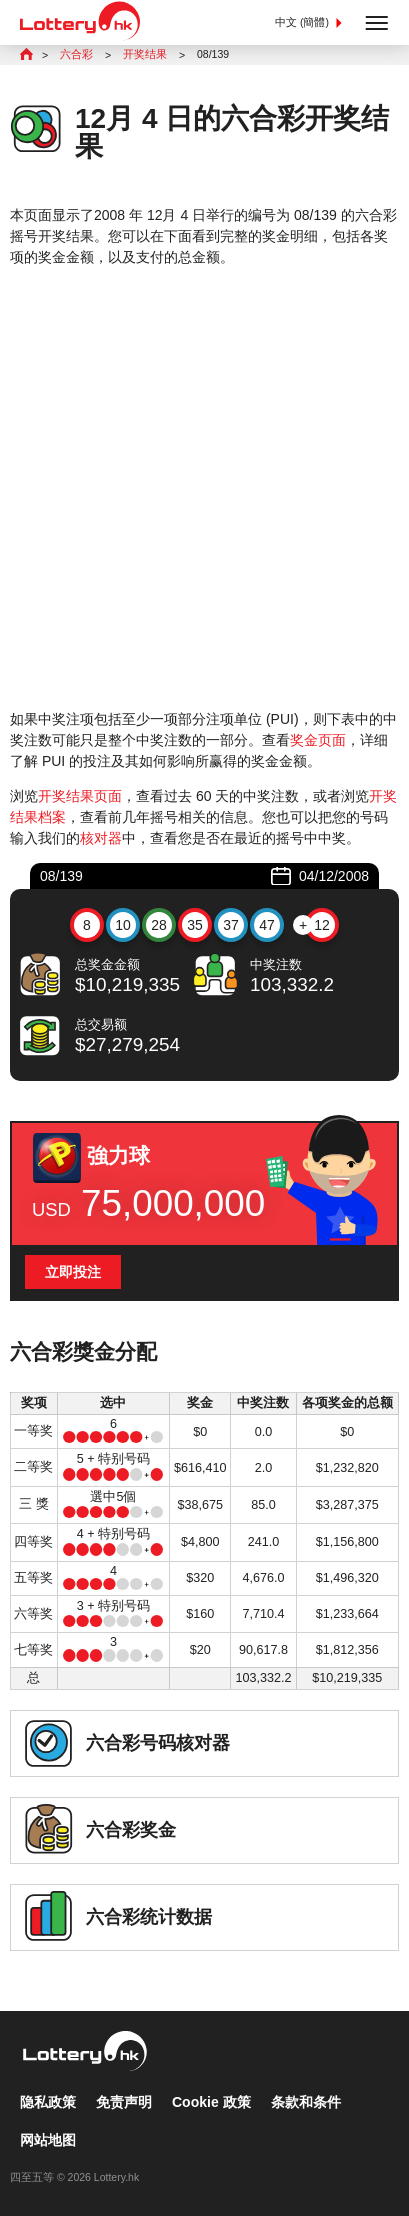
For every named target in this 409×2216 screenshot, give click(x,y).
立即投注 (73, 1272)
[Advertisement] (204, 488)
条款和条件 (306, 2102)
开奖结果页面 (80, 796)
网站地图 (48, 2140)
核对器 (101, 838)
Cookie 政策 (211, 2102)
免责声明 (124, 2102)
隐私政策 (48, 2102)
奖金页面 (318, 740)
